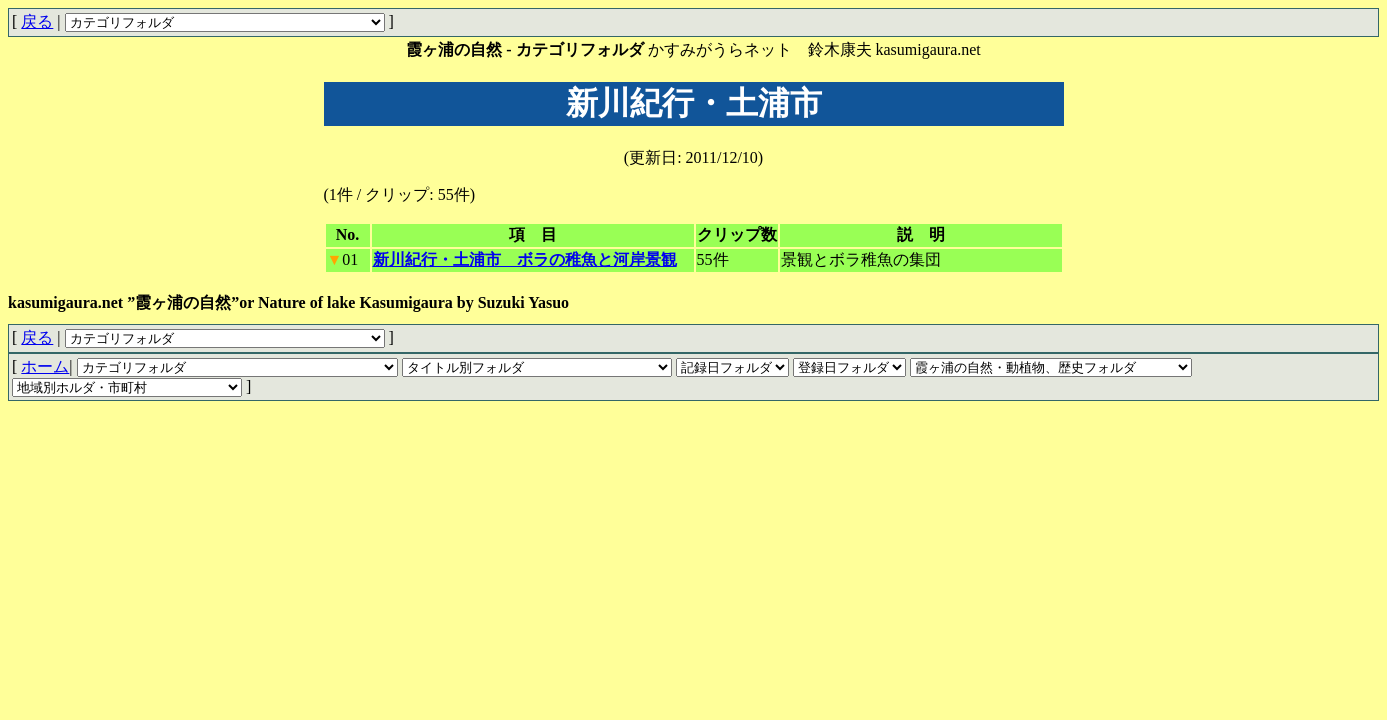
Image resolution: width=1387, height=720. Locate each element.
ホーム (45, 366)
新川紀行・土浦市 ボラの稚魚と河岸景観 (525, 259)
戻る (37, 21)
